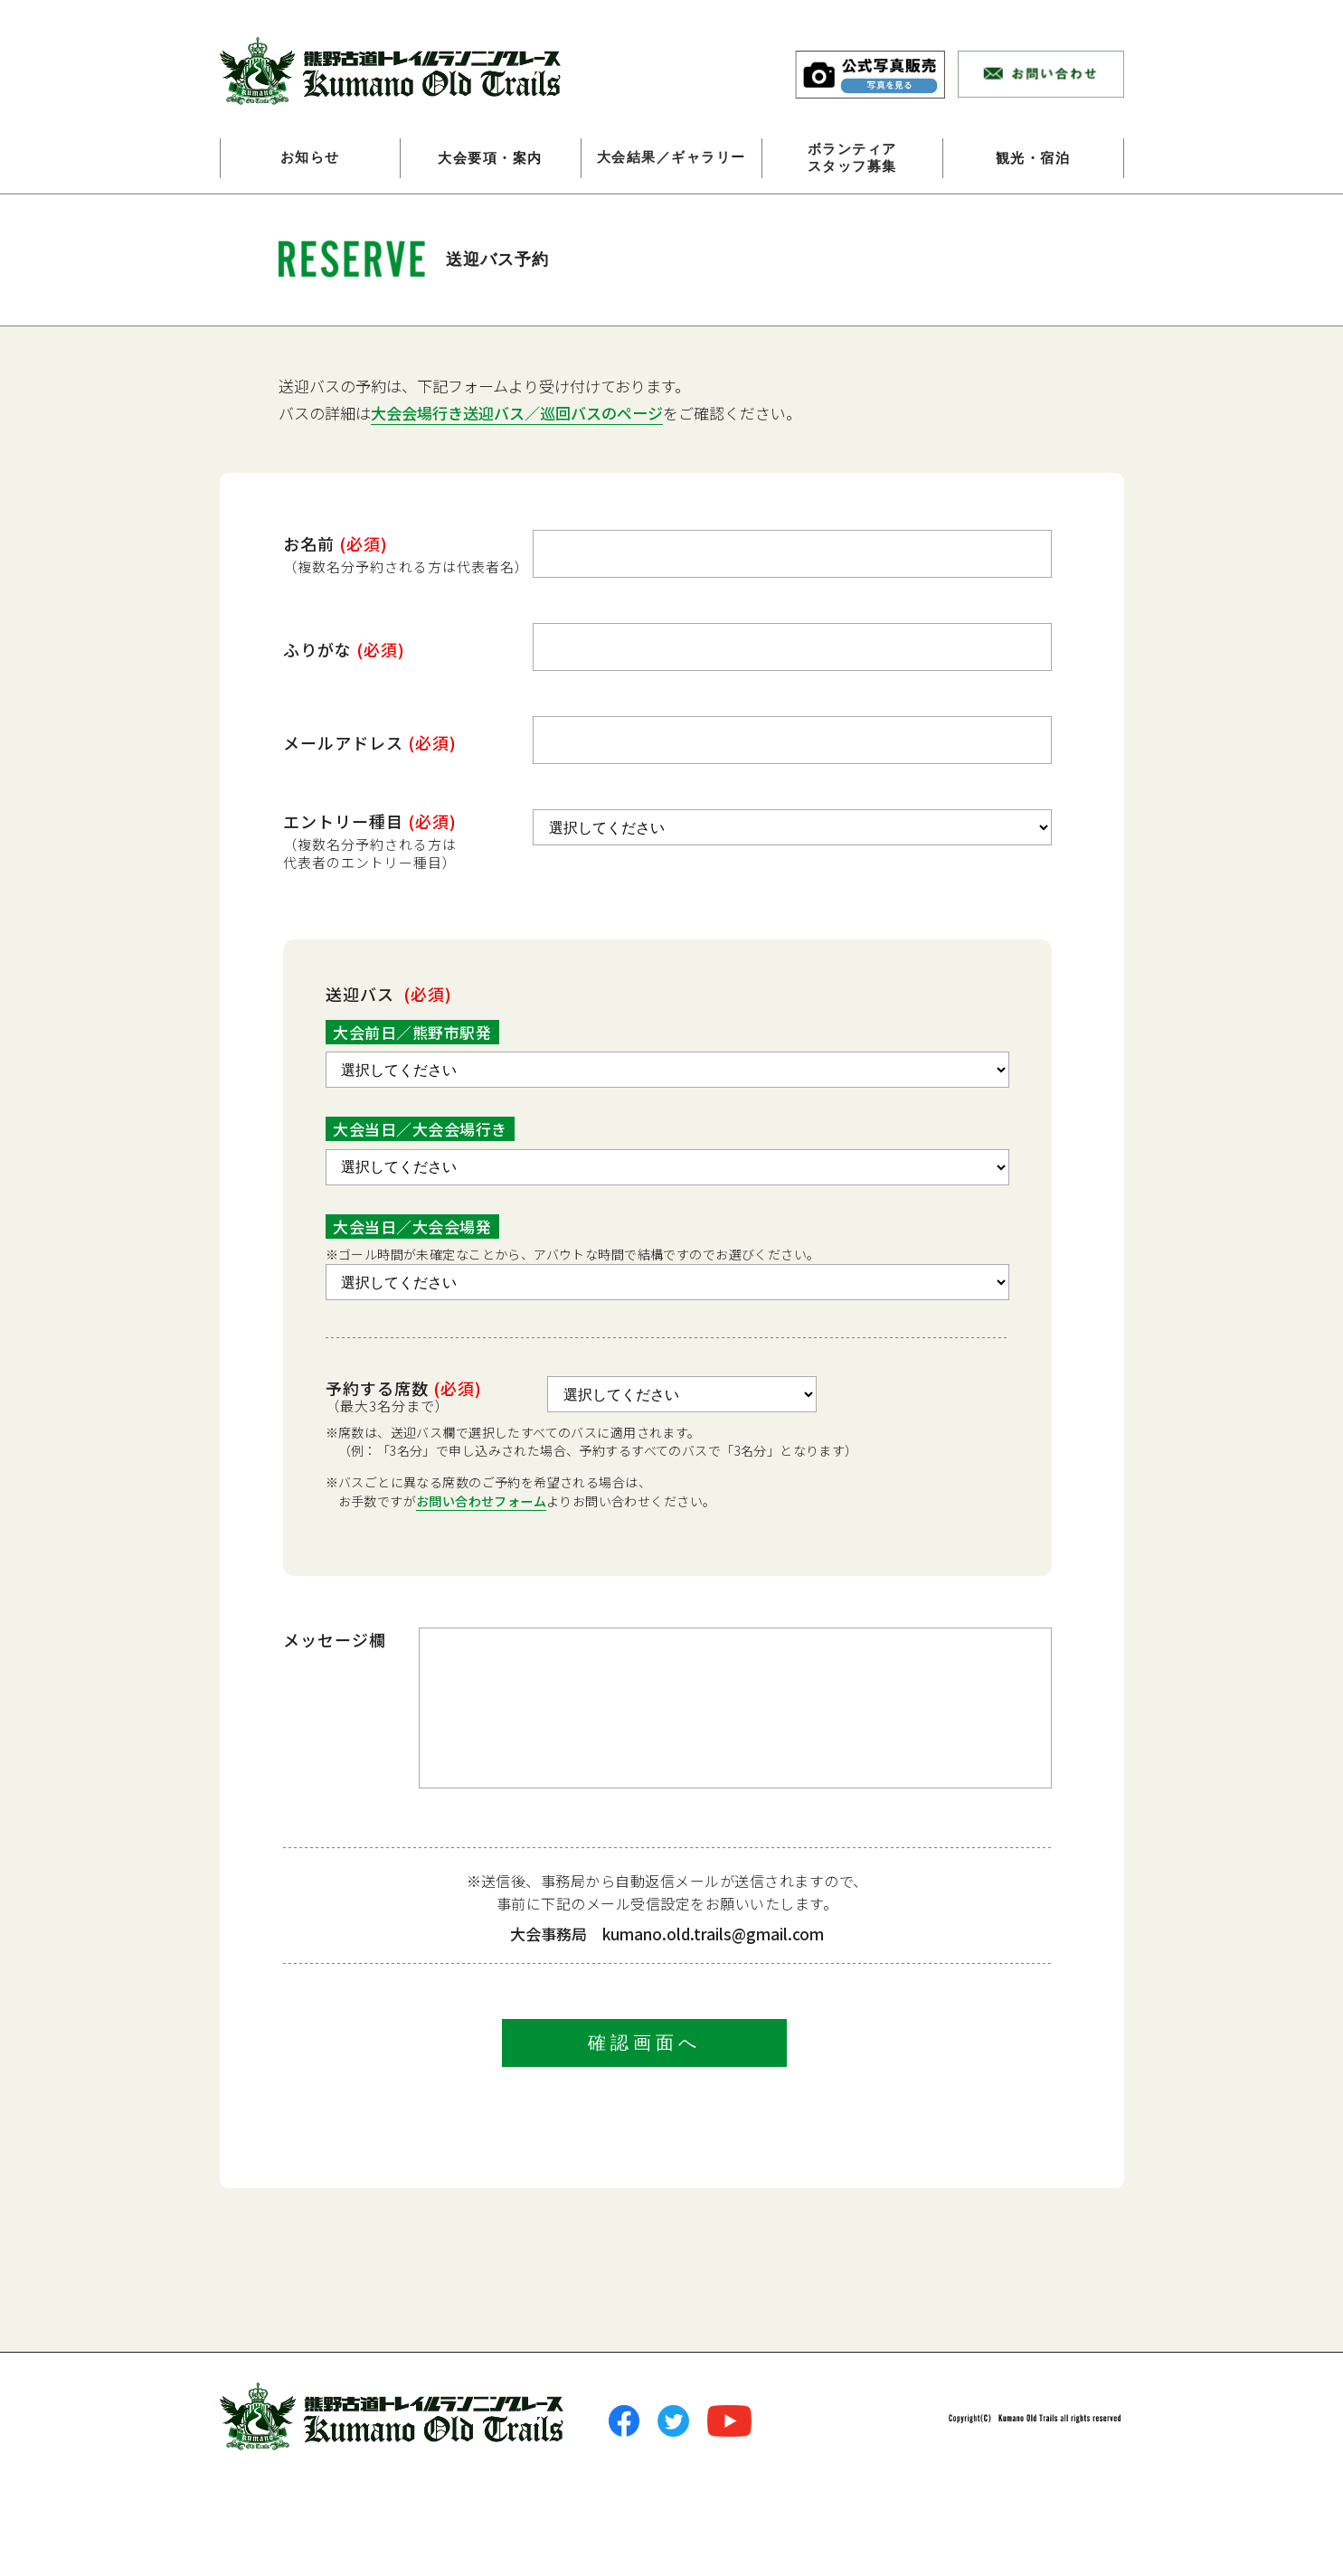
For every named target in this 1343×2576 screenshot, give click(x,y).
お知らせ (310, 157)
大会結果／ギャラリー (671, 157)
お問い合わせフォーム (481, 1500)
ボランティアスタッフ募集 (852, 158)
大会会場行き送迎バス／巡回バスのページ (517, 412)
